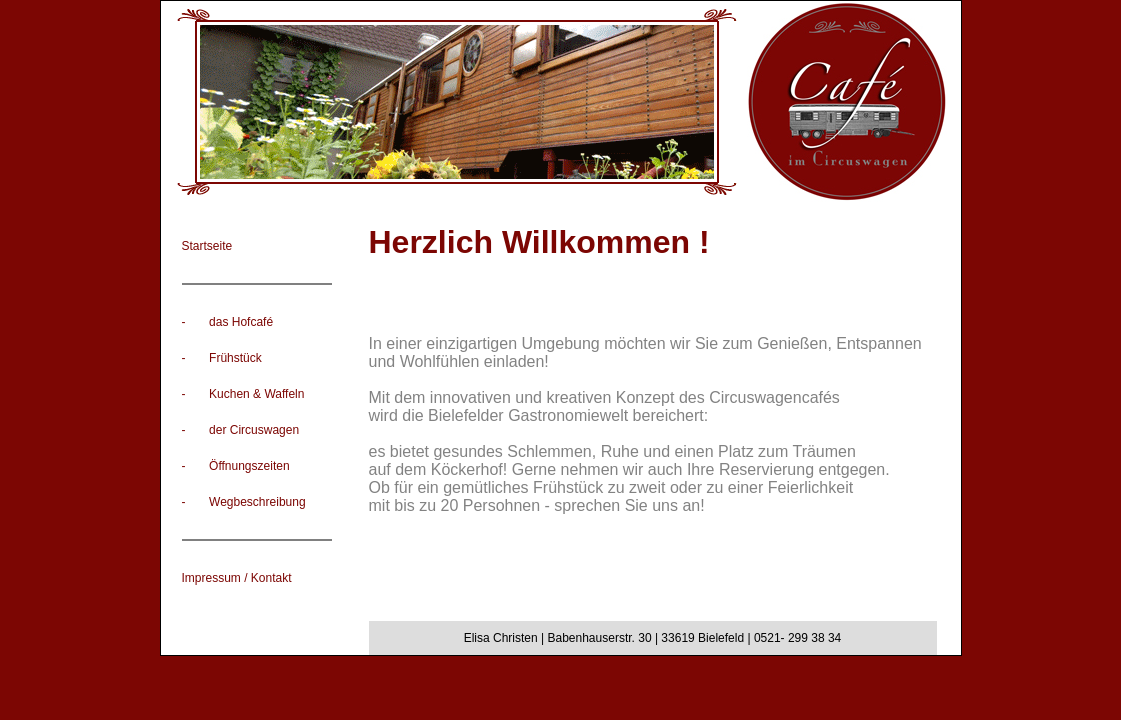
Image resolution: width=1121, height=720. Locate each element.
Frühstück (235, 358)
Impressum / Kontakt (237, 578)
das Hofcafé (241, 322)
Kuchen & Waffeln (256, 394)
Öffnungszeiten (249, 466)
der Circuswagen (254, 430)
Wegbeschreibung (257, 502)
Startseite (207, 246)
